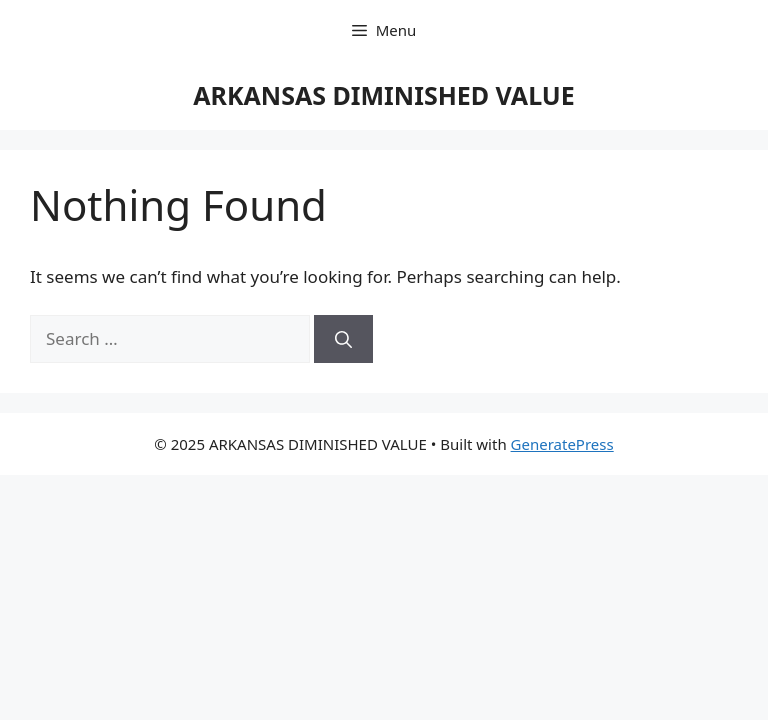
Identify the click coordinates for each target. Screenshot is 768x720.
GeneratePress (562, 444)
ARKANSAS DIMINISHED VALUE (384, 95)
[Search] (343, 339)
